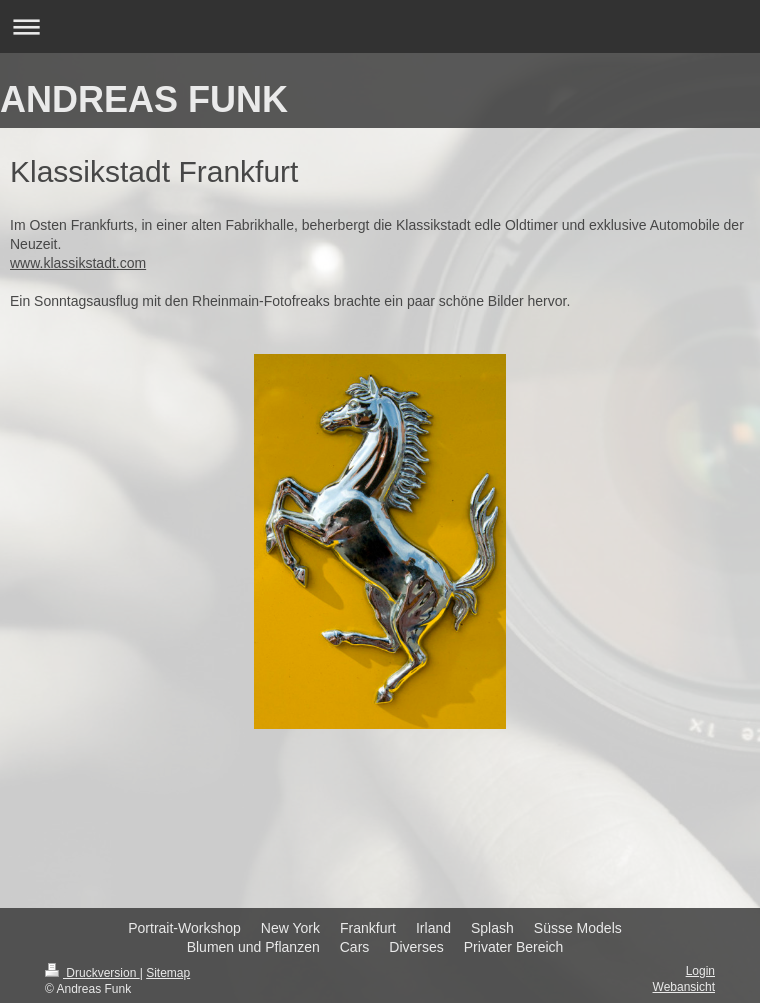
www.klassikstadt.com (78, 263)
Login (700, 971)
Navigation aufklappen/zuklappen (380, 26)
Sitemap (168, 973)
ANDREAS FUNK (144, 99)
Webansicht (684, 987)
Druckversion (92, 973)
